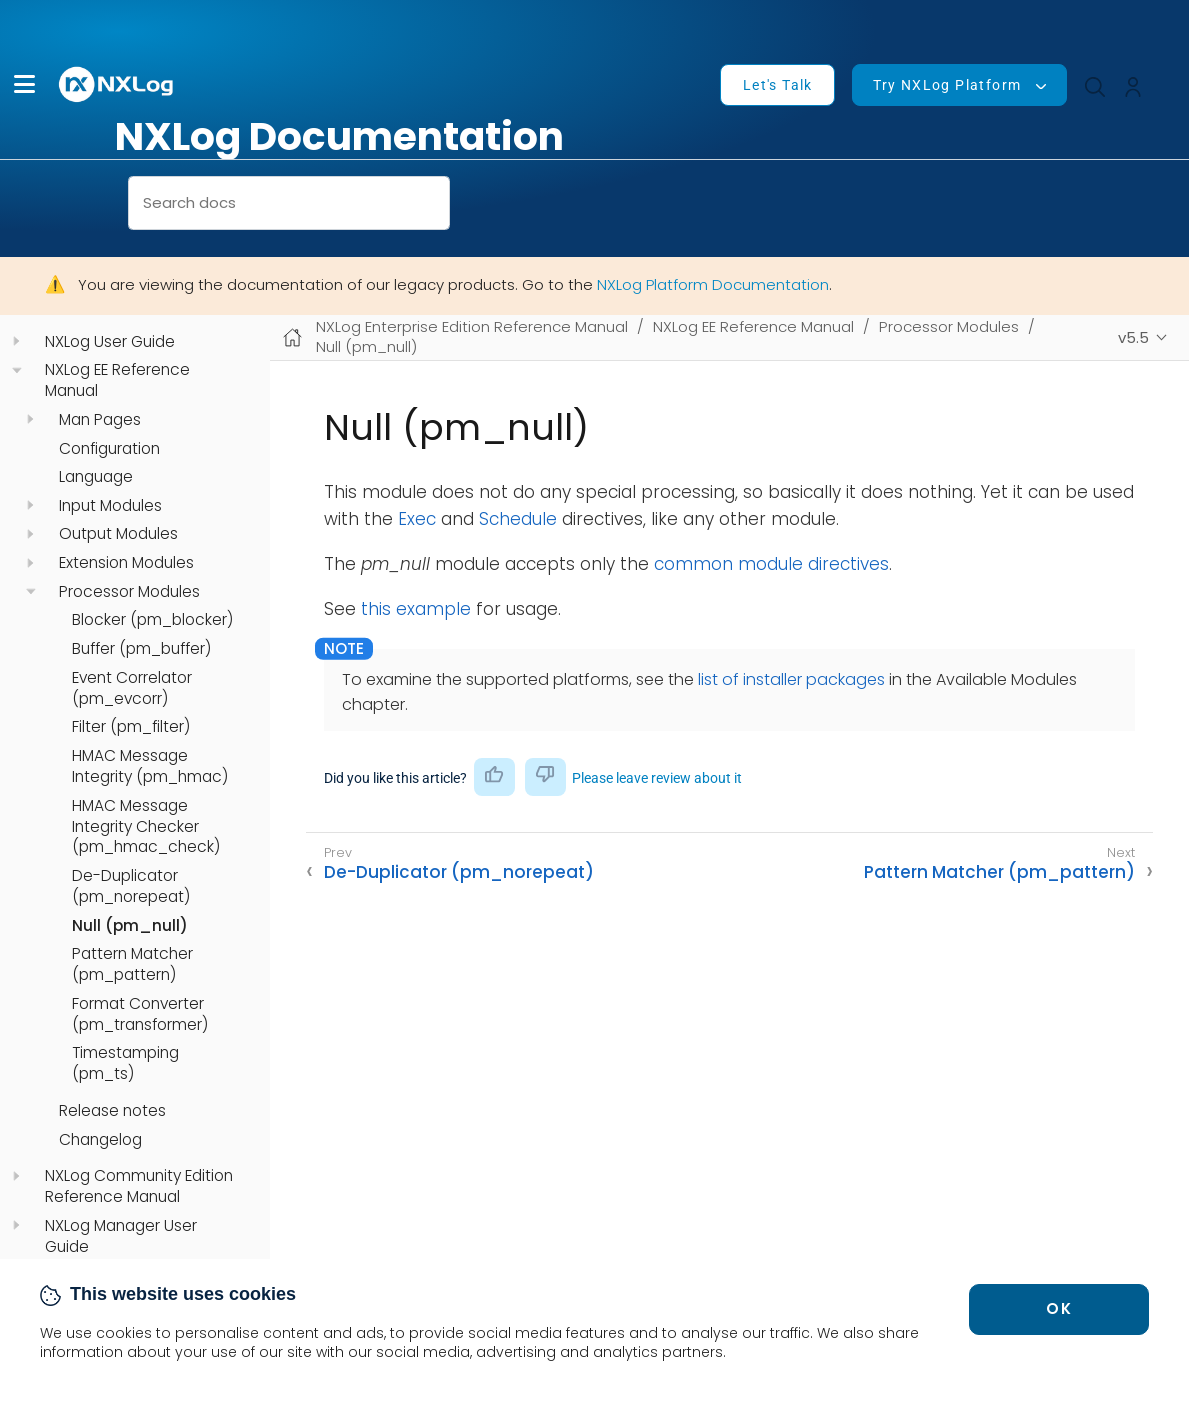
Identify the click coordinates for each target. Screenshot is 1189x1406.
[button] (24, 84)
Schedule (518, 519)
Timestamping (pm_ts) (125, 1063)
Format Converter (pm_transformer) (140, 1014)
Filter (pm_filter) (131, 727)
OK (1059, 1308)
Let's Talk (778, 85)
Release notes (112, 1111)
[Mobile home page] (292, 337)
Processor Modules (129, 592)
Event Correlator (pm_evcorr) (132, 688)
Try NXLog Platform (947, 85)
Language (96, 477)
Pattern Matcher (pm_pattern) (132, 964)
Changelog (100, 1140)
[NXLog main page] (117, 84)
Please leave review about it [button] (657, 778)
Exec (417, 519)
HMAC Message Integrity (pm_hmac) (150, 766)
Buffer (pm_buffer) (141, 649)
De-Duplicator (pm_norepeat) (131, 886)
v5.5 (1133, 337)
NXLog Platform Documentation (713, 284)
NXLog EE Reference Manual (117, 380)
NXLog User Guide (110, 342)
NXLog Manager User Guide (121, 1236)
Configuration (109, 449)
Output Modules (118, 534)
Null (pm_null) (130, 926)
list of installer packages (791, 679)
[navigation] (16, 341)
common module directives (771, 564)
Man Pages (100, 420)
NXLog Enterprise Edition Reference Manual (472, 326)
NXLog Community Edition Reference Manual (139, 1186)
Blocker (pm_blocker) (152, 620)
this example (416, 609)
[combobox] (289, 203)
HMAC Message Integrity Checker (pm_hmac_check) (146, 827)
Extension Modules (126, 563)
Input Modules (110, 506)
